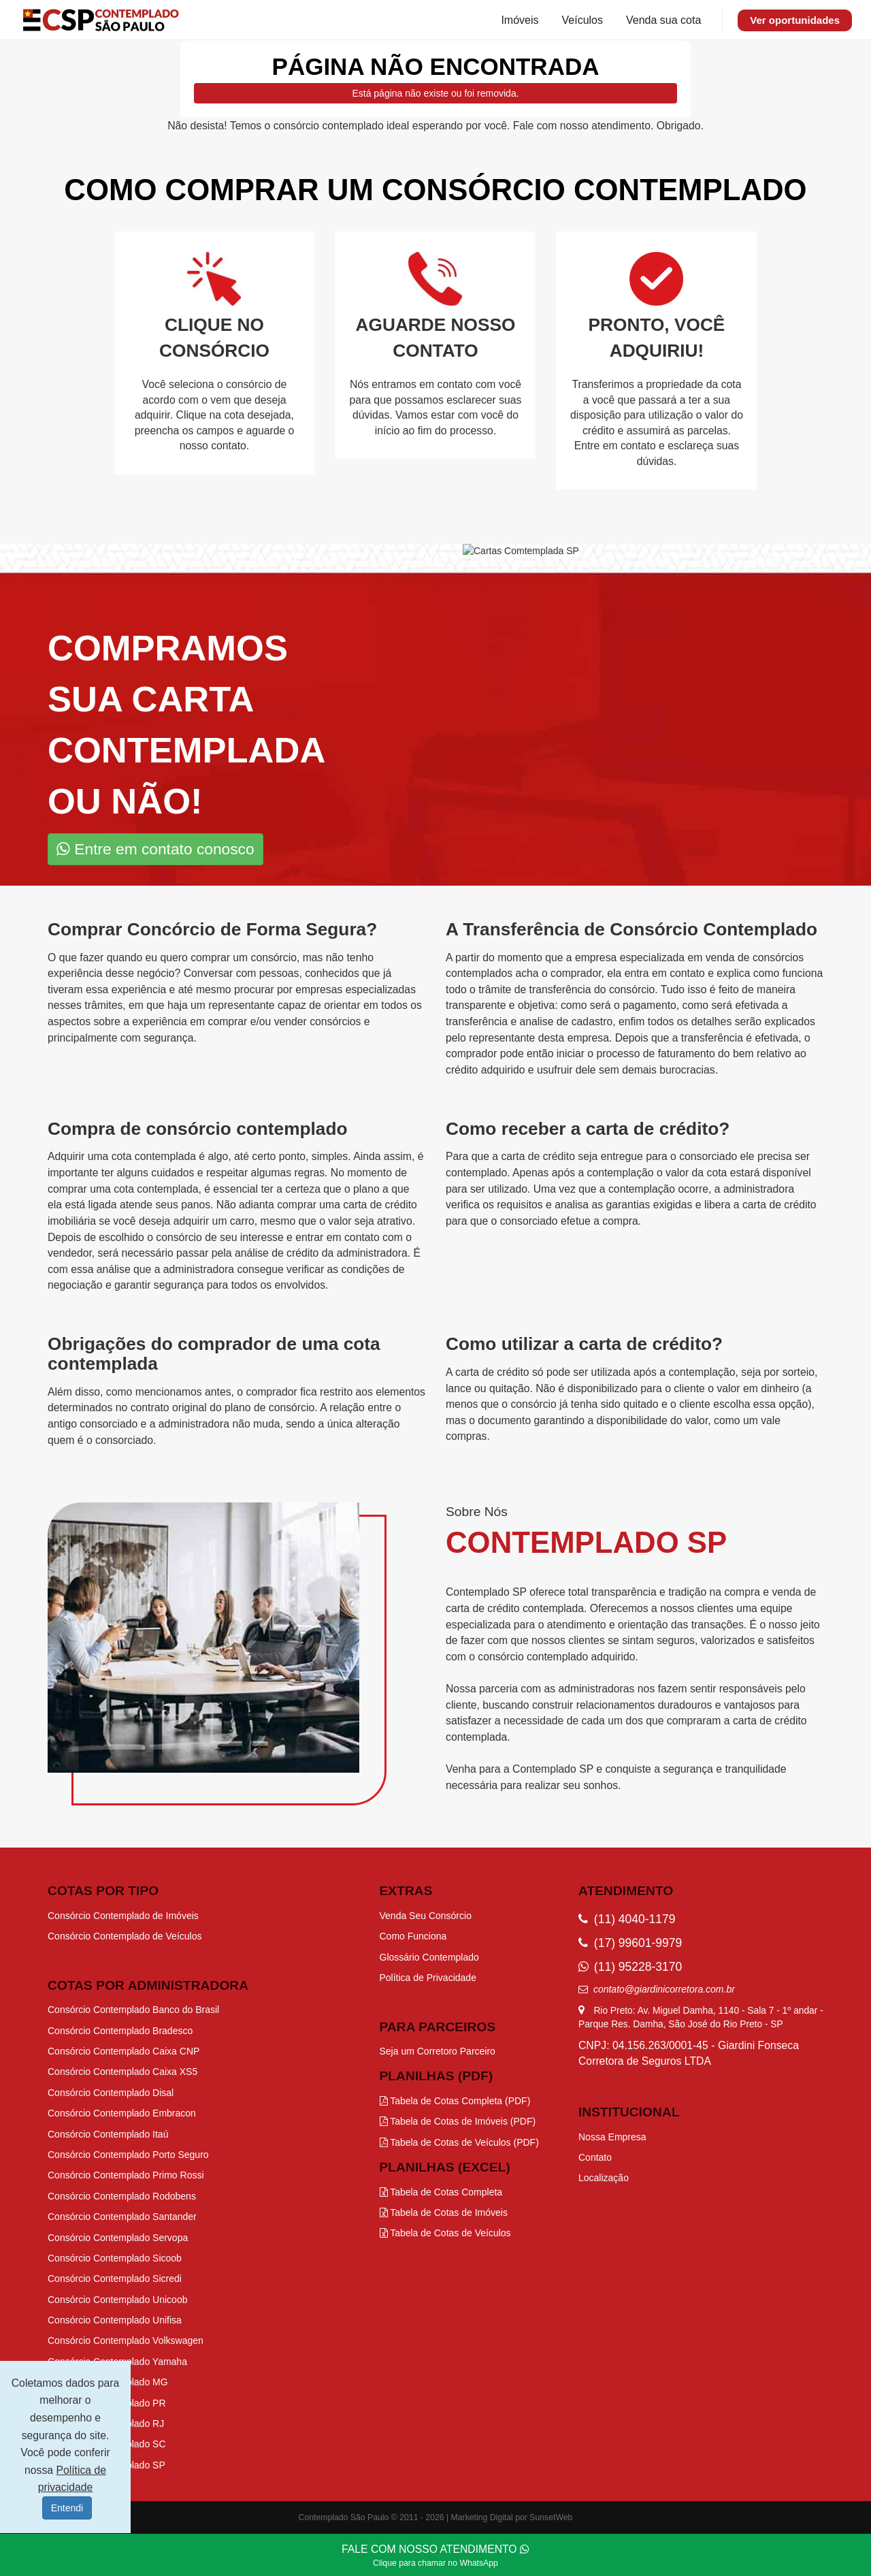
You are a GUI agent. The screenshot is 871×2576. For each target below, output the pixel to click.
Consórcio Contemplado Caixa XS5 (122, 2071)
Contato (595, 2157)
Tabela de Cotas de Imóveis (444, 2212)
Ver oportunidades (795, 20)
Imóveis (519, 20)
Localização (603, 2177)
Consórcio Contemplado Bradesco (120, 2030)
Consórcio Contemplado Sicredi (115, 2278)
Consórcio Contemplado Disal (111, 2092)
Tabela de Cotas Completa (441, 2192)
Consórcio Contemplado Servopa (118, 2237)
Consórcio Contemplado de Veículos (124, 1936)
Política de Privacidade (428, 1977)
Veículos (582, 20)
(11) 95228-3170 (630, 1967)
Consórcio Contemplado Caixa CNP (123, 2051)
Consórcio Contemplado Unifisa (115, 2320)
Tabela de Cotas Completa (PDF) (455, 2100)
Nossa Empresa (612, 2136)
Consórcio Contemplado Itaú (108, 2134)
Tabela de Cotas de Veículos (445, 2232)
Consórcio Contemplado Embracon (122, 2113)
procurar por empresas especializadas (325, 989)
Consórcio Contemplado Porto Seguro (128, 2154)
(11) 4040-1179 (627, 1919)
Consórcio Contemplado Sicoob (115, 2258)
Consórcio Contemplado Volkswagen (125, 2340)
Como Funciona (413, 1936)
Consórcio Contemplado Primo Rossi (126, 2175)
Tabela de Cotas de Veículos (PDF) (459, 2142)
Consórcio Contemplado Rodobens (122, 2196)
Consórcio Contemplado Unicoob (117, 2299)
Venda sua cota (663, 20)
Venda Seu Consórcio (426, 1915)
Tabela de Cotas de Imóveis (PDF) (458, 2121)
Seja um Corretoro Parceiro (437, 2051)
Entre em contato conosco (155, 849)
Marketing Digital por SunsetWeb (512, 2517)
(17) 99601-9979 (630, 1943)
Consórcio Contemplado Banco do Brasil (133, 2009)
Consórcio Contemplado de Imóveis (123, 1915)
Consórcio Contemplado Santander (122, 2216)
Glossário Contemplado (429, 1957)
